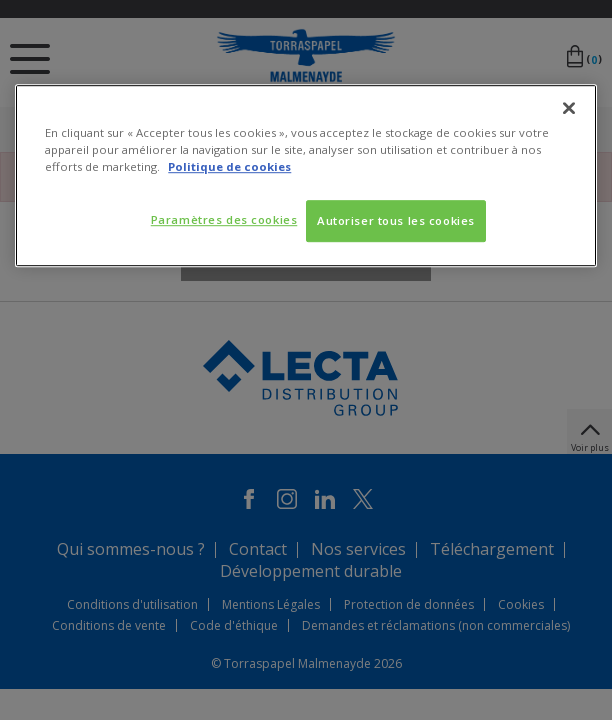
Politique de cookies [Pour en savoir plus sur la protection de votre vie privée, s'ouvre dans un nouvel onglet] (229, 166)
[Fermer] (569, 108)
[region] (305, 175)
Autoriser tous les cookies (396, 220)
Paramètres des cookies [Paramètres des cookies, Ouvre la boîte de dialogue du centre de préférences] (221, 219)
